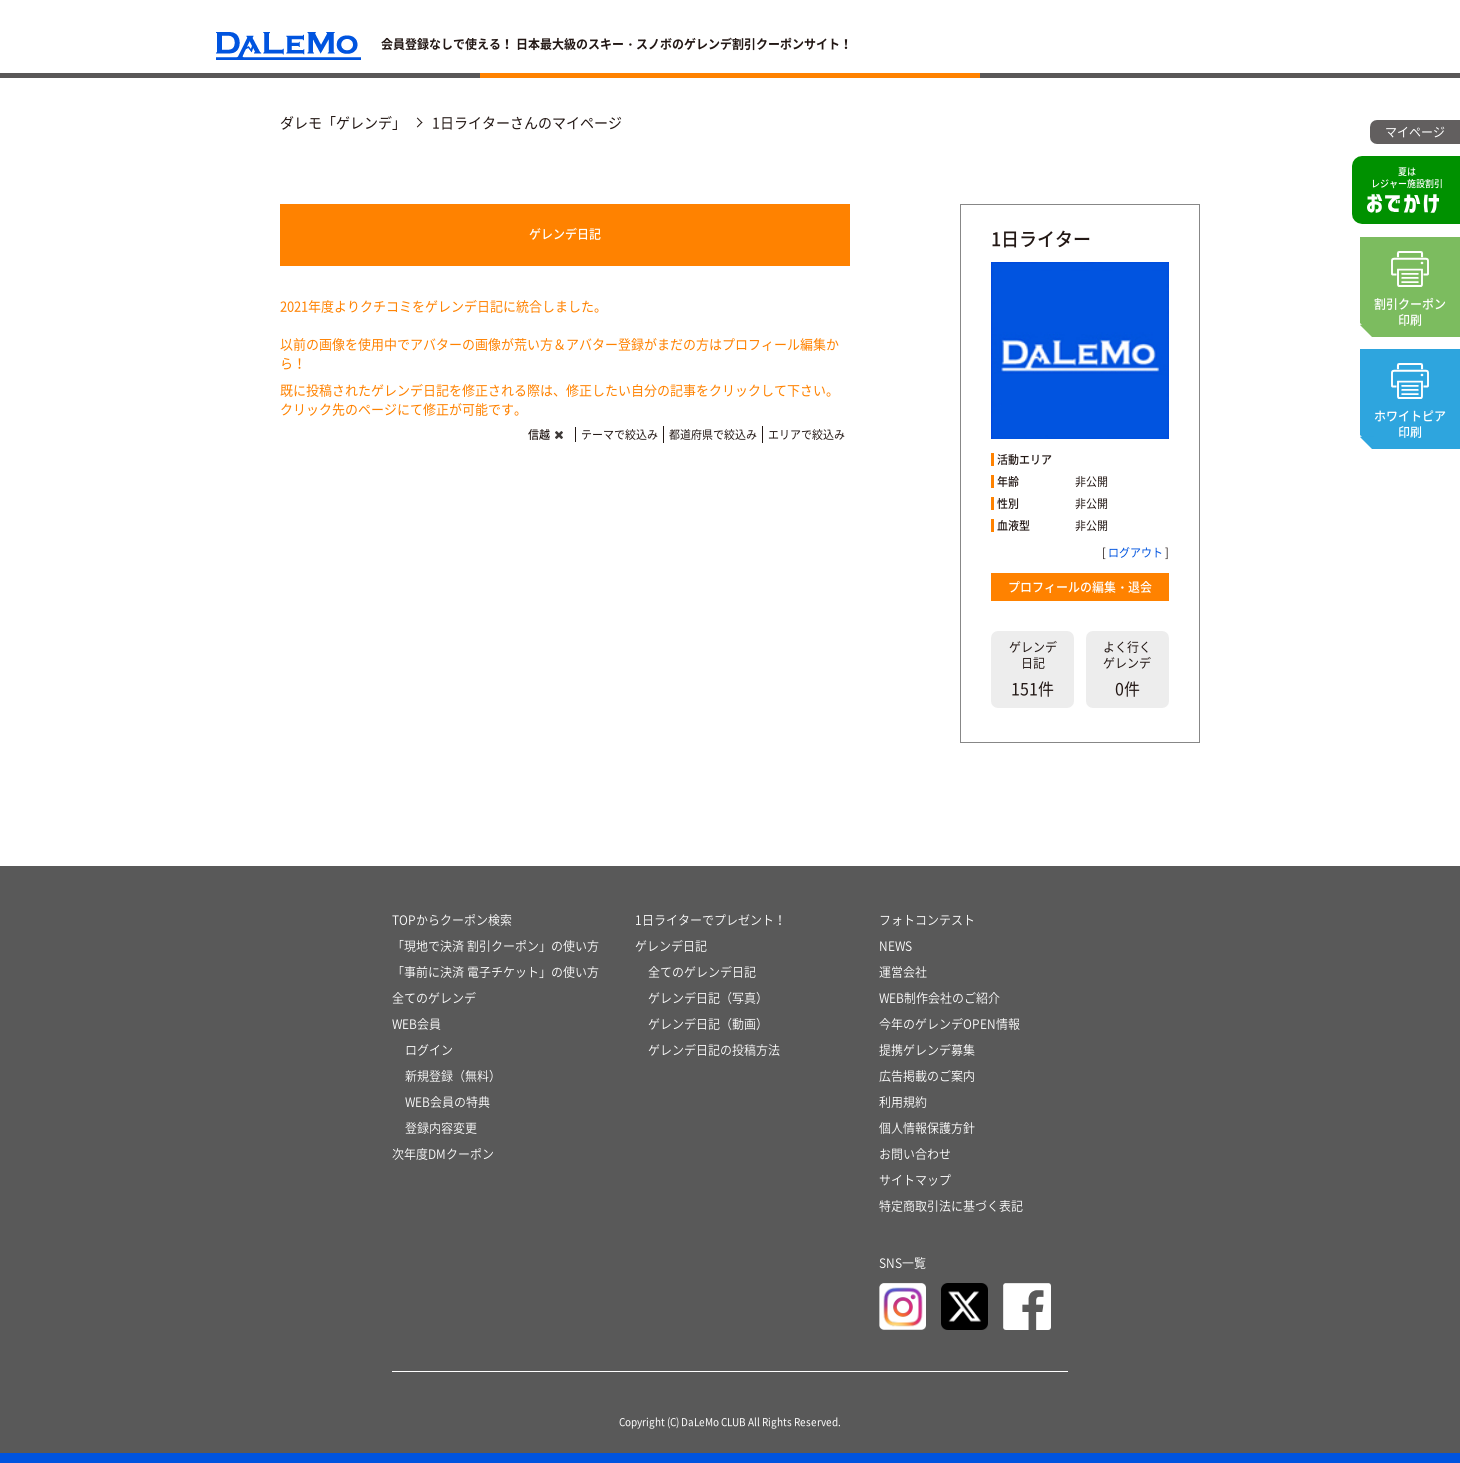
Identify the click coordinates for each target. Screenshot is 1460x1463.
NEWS (895, 946)
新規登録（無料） (453, 1076)
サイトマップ (915, 1180)
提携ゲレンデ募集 (927, 1050)
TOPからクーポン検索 (452, 920)
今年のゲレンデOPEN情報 (949, 1024)
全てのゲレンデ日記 (702, 972)
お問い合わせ (915, 1154)
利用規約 (903, 1102)
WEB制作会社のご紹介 (939, 998)
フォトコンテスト (927, 920)
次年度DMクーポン (443, 1154)
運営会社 (903, 972)
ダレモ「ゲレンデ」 (343, 122)
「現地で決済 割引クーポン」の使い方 (495, 946)
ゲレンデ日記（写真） (708, 998)
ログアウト (1135, 552)
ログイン (429, 1050)
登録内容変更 (441, 1128)
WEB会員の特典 (447, 1102)
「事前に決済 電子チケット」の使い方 (495, 972)
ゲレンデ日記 (565, 234)
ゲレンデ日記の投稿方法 (714, 1050)
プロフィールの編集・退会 (1080, 587)
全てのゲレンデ (434, 998)
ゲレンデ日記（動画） (708, 1024)
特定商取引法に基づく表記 (951, 1206)
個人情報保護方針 (927, 1128)
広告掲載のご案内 (927, 1076)
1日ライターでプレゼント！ (710, 920)
